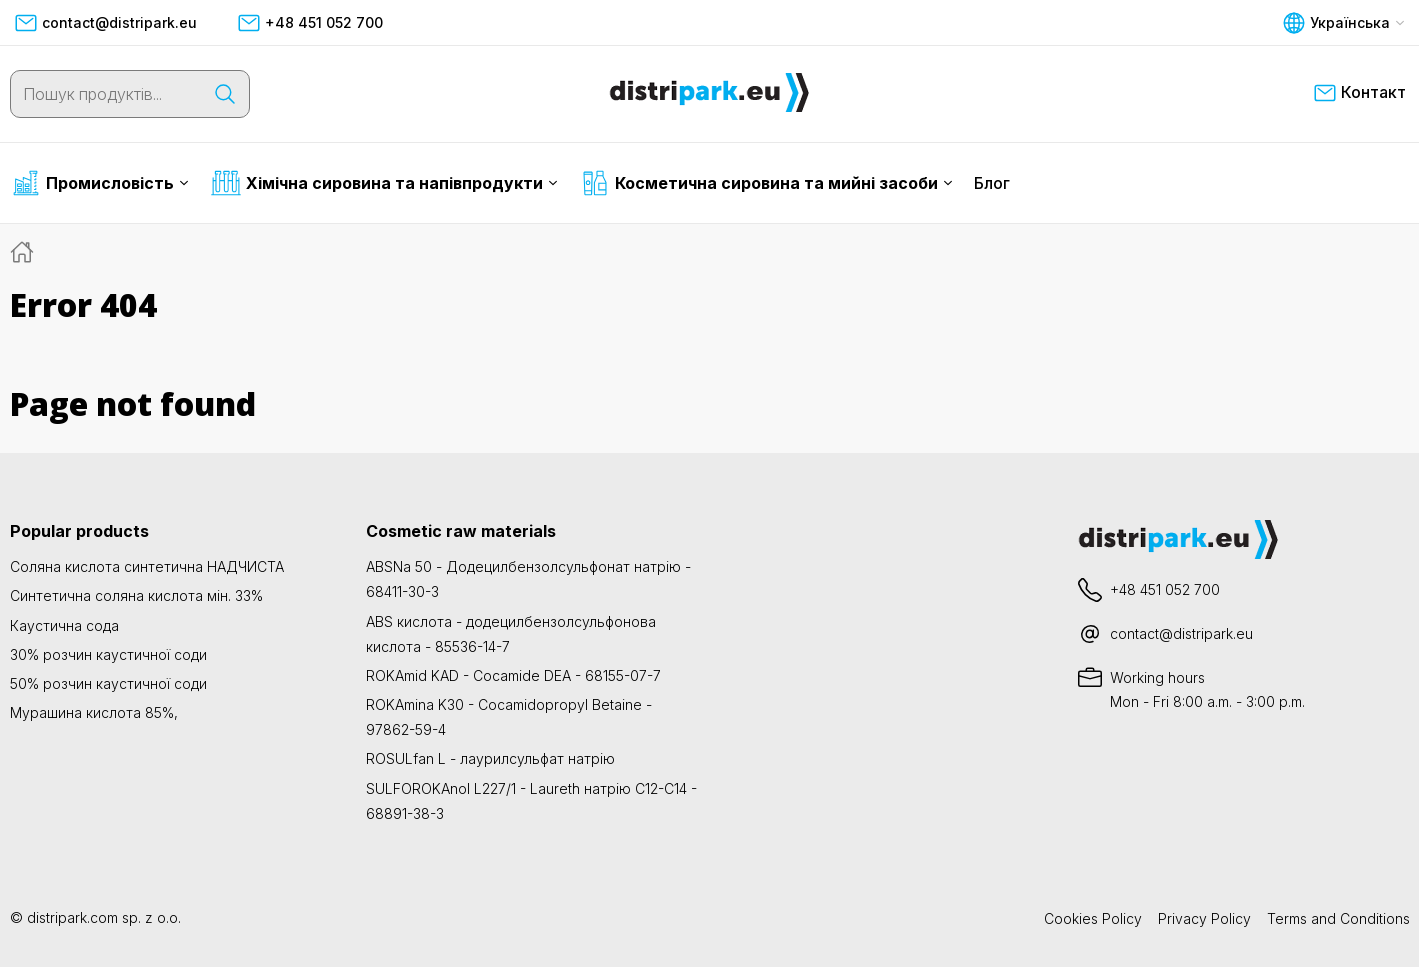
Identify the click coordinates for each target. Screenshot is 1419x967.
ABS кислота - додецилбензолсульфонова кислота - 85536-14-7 (511, 634)
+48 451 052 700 (310, 23)
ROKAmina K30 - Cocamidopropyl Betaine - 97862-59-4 (509, 717)
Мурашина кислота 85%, (94, 712)
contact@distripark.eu (105, 23)
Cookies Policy (1093, 918)
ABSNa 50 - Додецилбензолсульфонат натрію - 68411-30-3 (528, 579)
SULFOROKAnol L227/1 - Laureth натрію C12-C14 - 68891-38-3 (531, 801)
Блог (992, 183)
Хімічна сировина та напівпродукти (384, 183)
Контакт (1359, 93)
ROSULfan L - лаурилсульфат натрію (490, 758)
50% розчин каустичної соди (108, 683)
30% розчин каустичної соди (108, 654)
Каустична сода (64, 625)
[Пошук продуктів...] (106, 94)
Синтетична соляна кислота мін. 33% (136, 595)
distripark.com (72, 917)
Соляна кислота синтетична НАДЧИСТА (147, 566)
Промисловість (100, 183)
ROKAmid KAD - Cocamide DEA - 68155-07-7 (513, 675)
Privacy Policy (1204, 918)
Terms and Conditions (1338, 918)
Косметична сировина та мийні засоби (766, 183)
